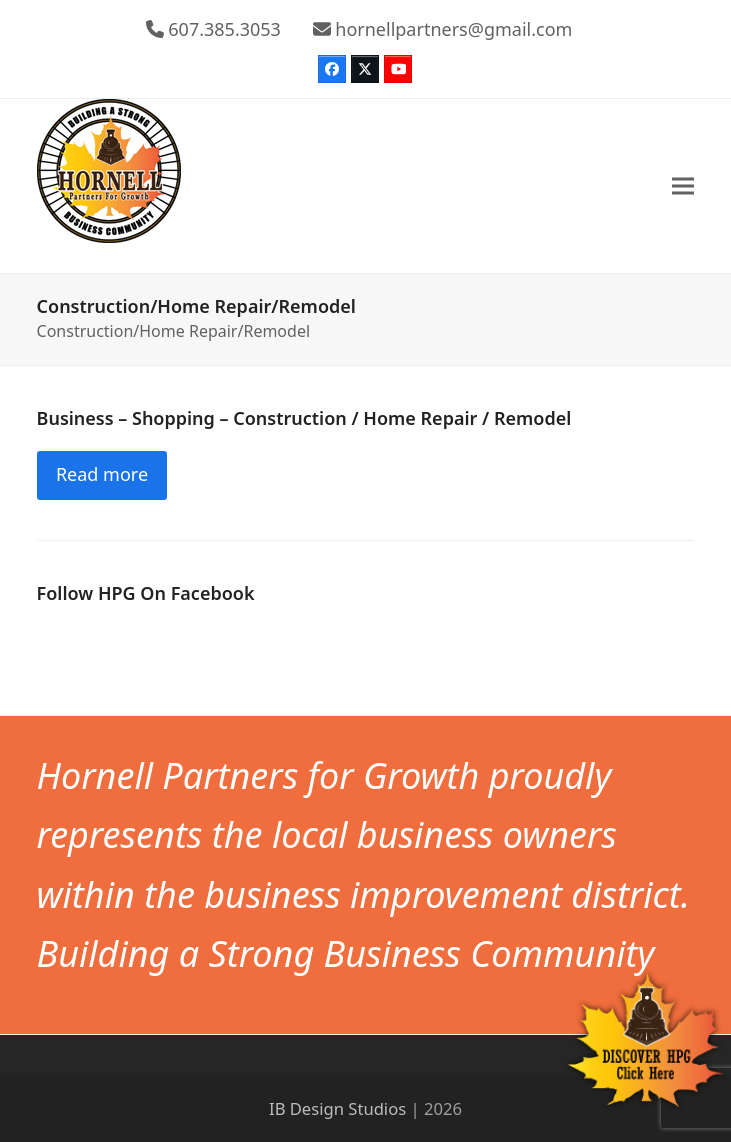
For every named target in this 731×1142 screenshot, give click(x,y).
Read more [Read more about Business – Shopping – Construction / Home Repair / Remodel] (102, 474)
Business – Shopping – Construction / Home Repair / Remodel (304, 418)
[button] (683, 185)
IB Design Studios (337, 1108)
